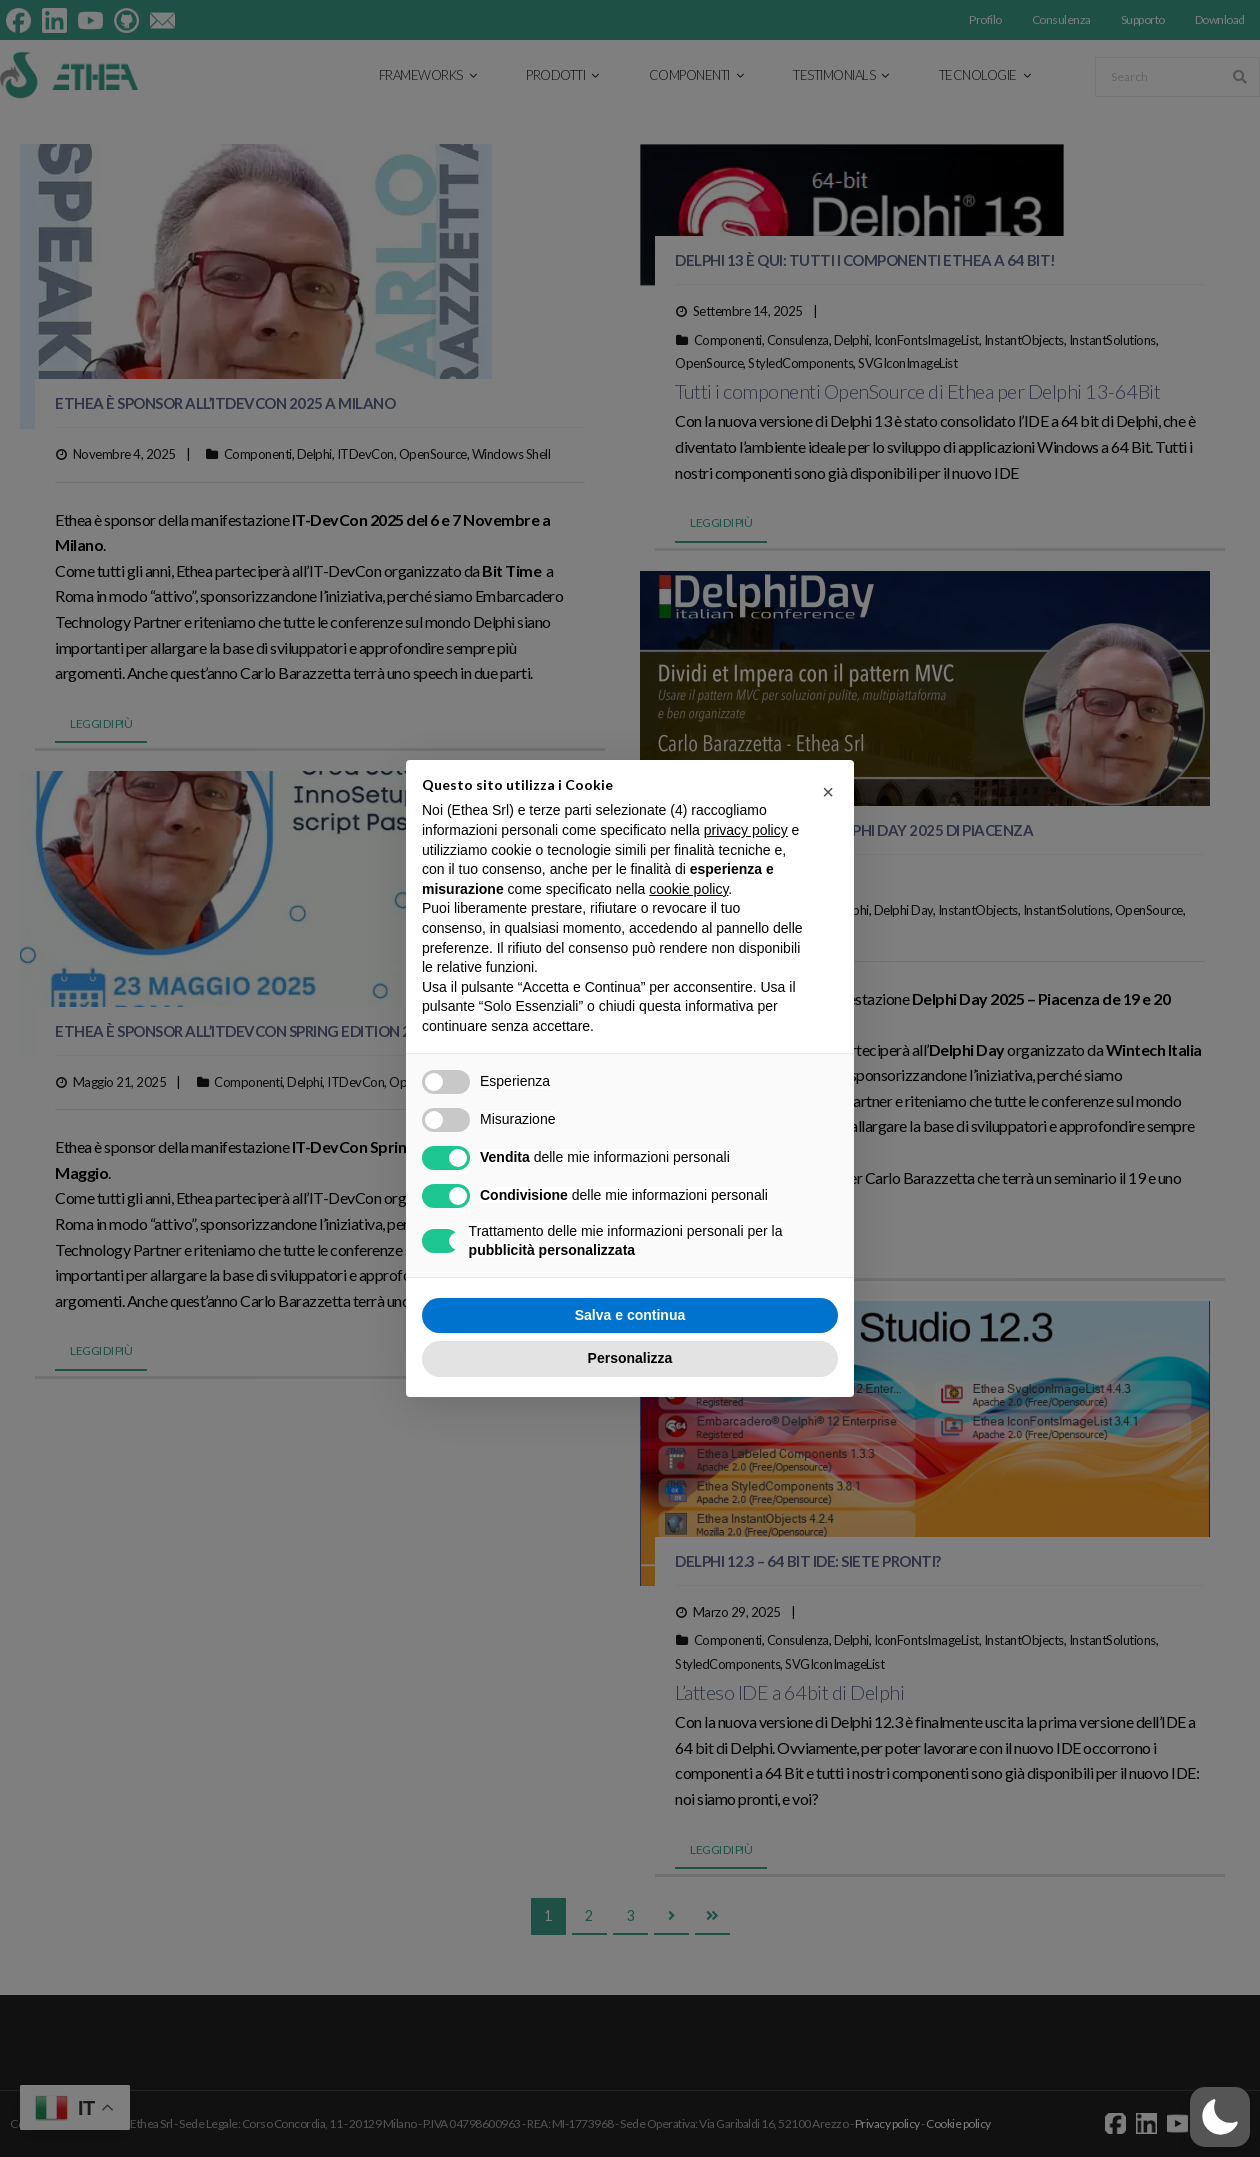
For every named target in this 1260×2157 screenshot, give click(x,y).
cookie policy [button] (688, 889)
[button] (1220, 2117)
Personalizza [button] (630, 1358)
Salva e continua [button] (630, 1315)
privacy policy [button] (746, 830)
